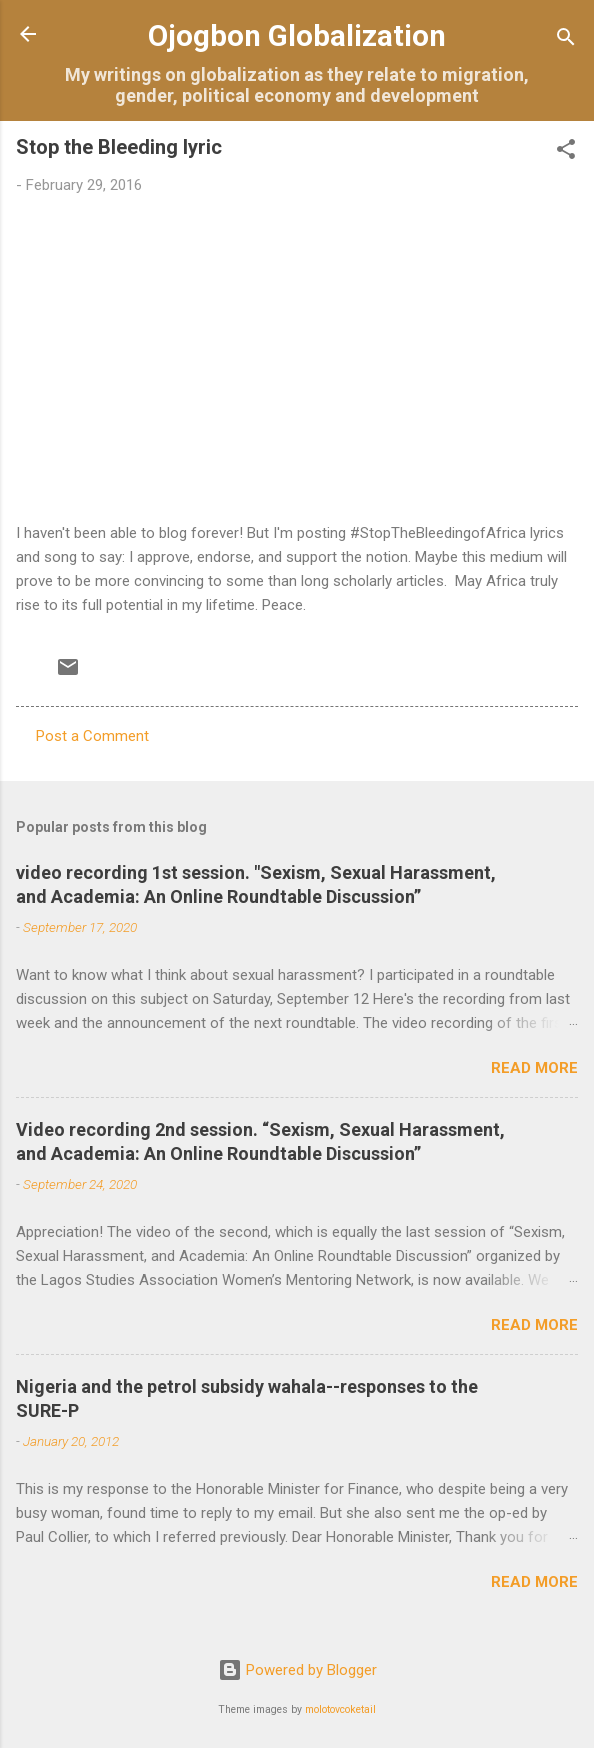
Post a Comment (92, 736)
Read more (534, 1068)
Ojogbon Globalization (297, 36)
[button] (566, 152)
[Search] (566, 40)
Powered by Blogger (297, 1670)
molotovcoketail (340, 1709)
